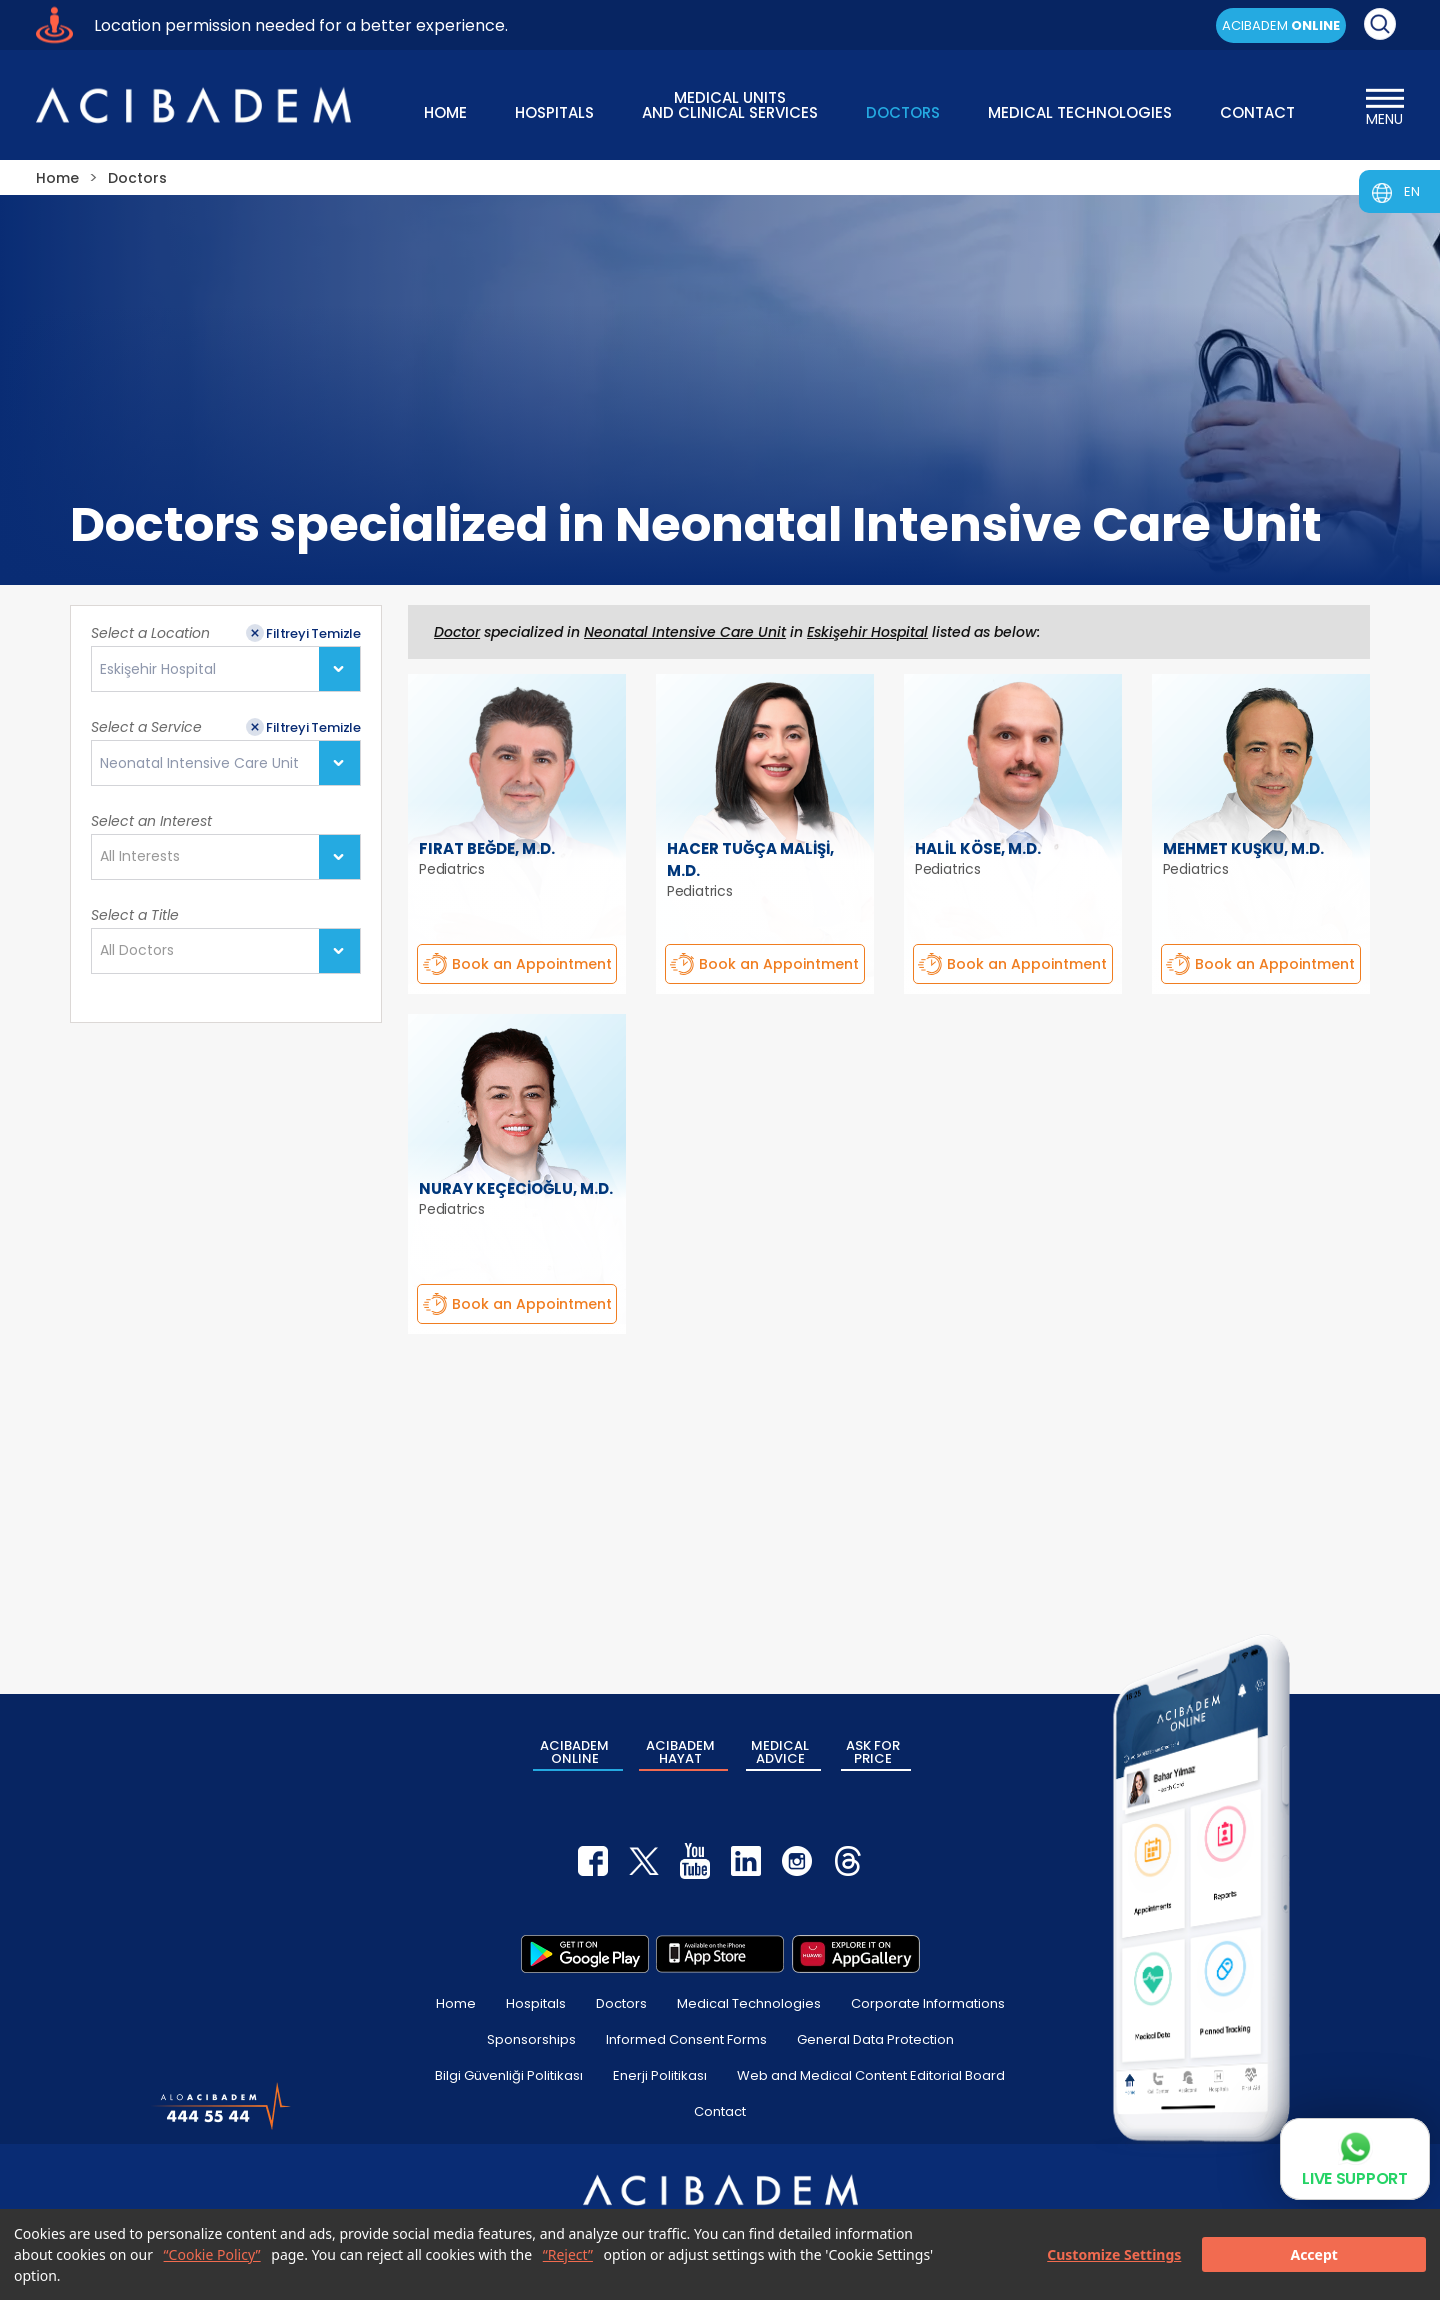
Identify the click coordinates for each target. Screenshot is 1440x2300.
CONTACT (1257, 112)
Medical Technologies (749, 2003)
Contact (720, 2111)
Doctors (621, 2003)
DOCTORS (903, 112)
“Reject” (568, 2254)
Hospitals (536, 2003)
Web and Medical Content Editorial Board (871, 2075)
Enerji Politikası (660, 2075)
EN (1412, 191)
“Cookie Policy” (212, 2254)
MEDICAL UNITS (730, 103)
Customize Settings (1114, 2254)
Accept (1313, 2254)
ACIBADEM (1281, 25)
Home (456, 2003)
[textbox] (146, 857)
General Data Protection (875, 2039)
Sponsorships (531, 2039)
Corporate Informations (928, 2003)
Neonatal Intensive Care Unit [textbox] (199, 763)
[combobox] (226, 669)
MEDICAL (780, 1752)
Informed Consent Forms (686, 2039)
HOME (445, 112)
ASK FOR (873, 1752)
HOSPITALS (554, 112)
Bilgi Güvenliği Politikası (509, 2075)
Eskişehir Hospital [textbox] (158, 669)
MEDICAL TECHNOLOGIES (1080, 112)
